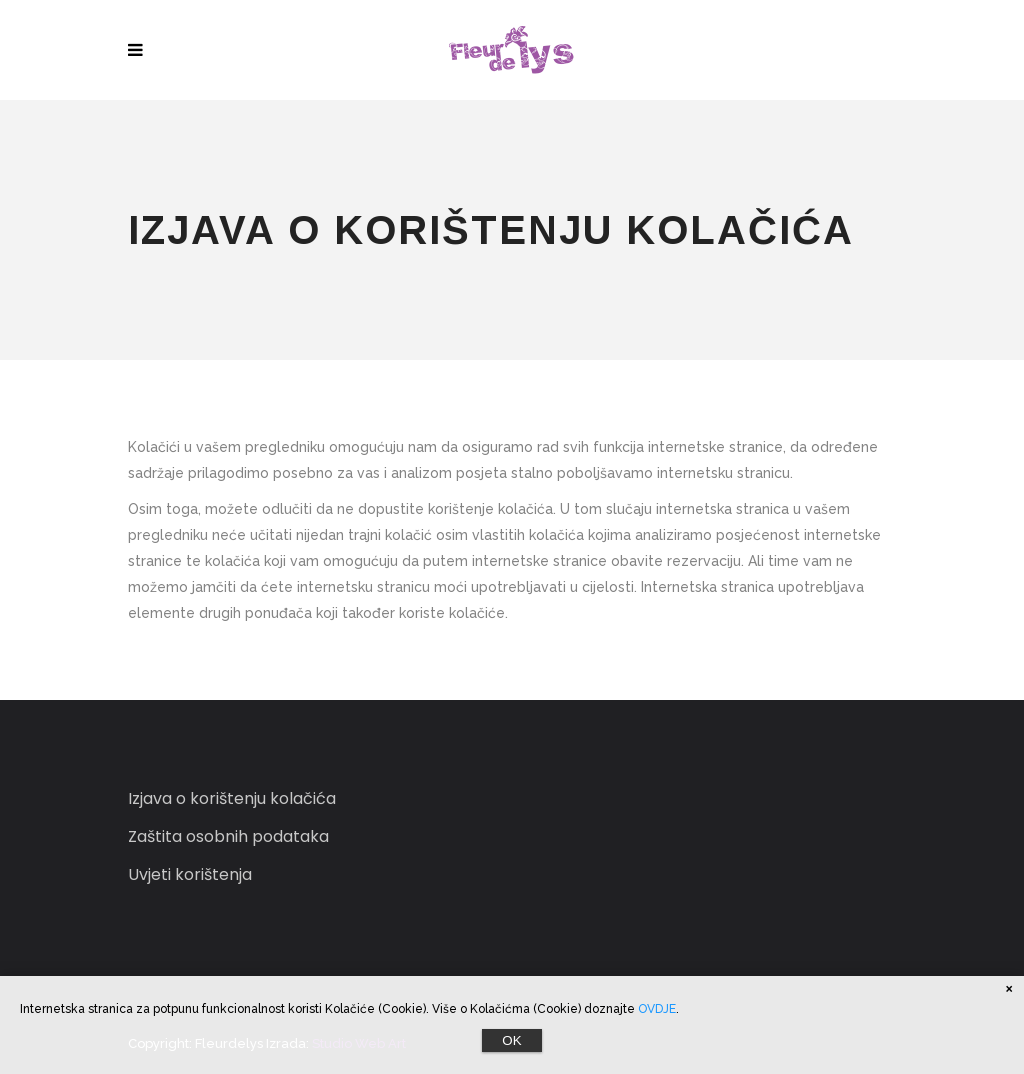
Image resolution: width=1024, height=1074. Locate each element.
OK (511, 1040)
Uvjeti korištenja (190, 874)
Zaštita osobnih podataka (228, 836)
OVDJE (657, 1009)
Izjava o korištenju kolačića (232, 798)
